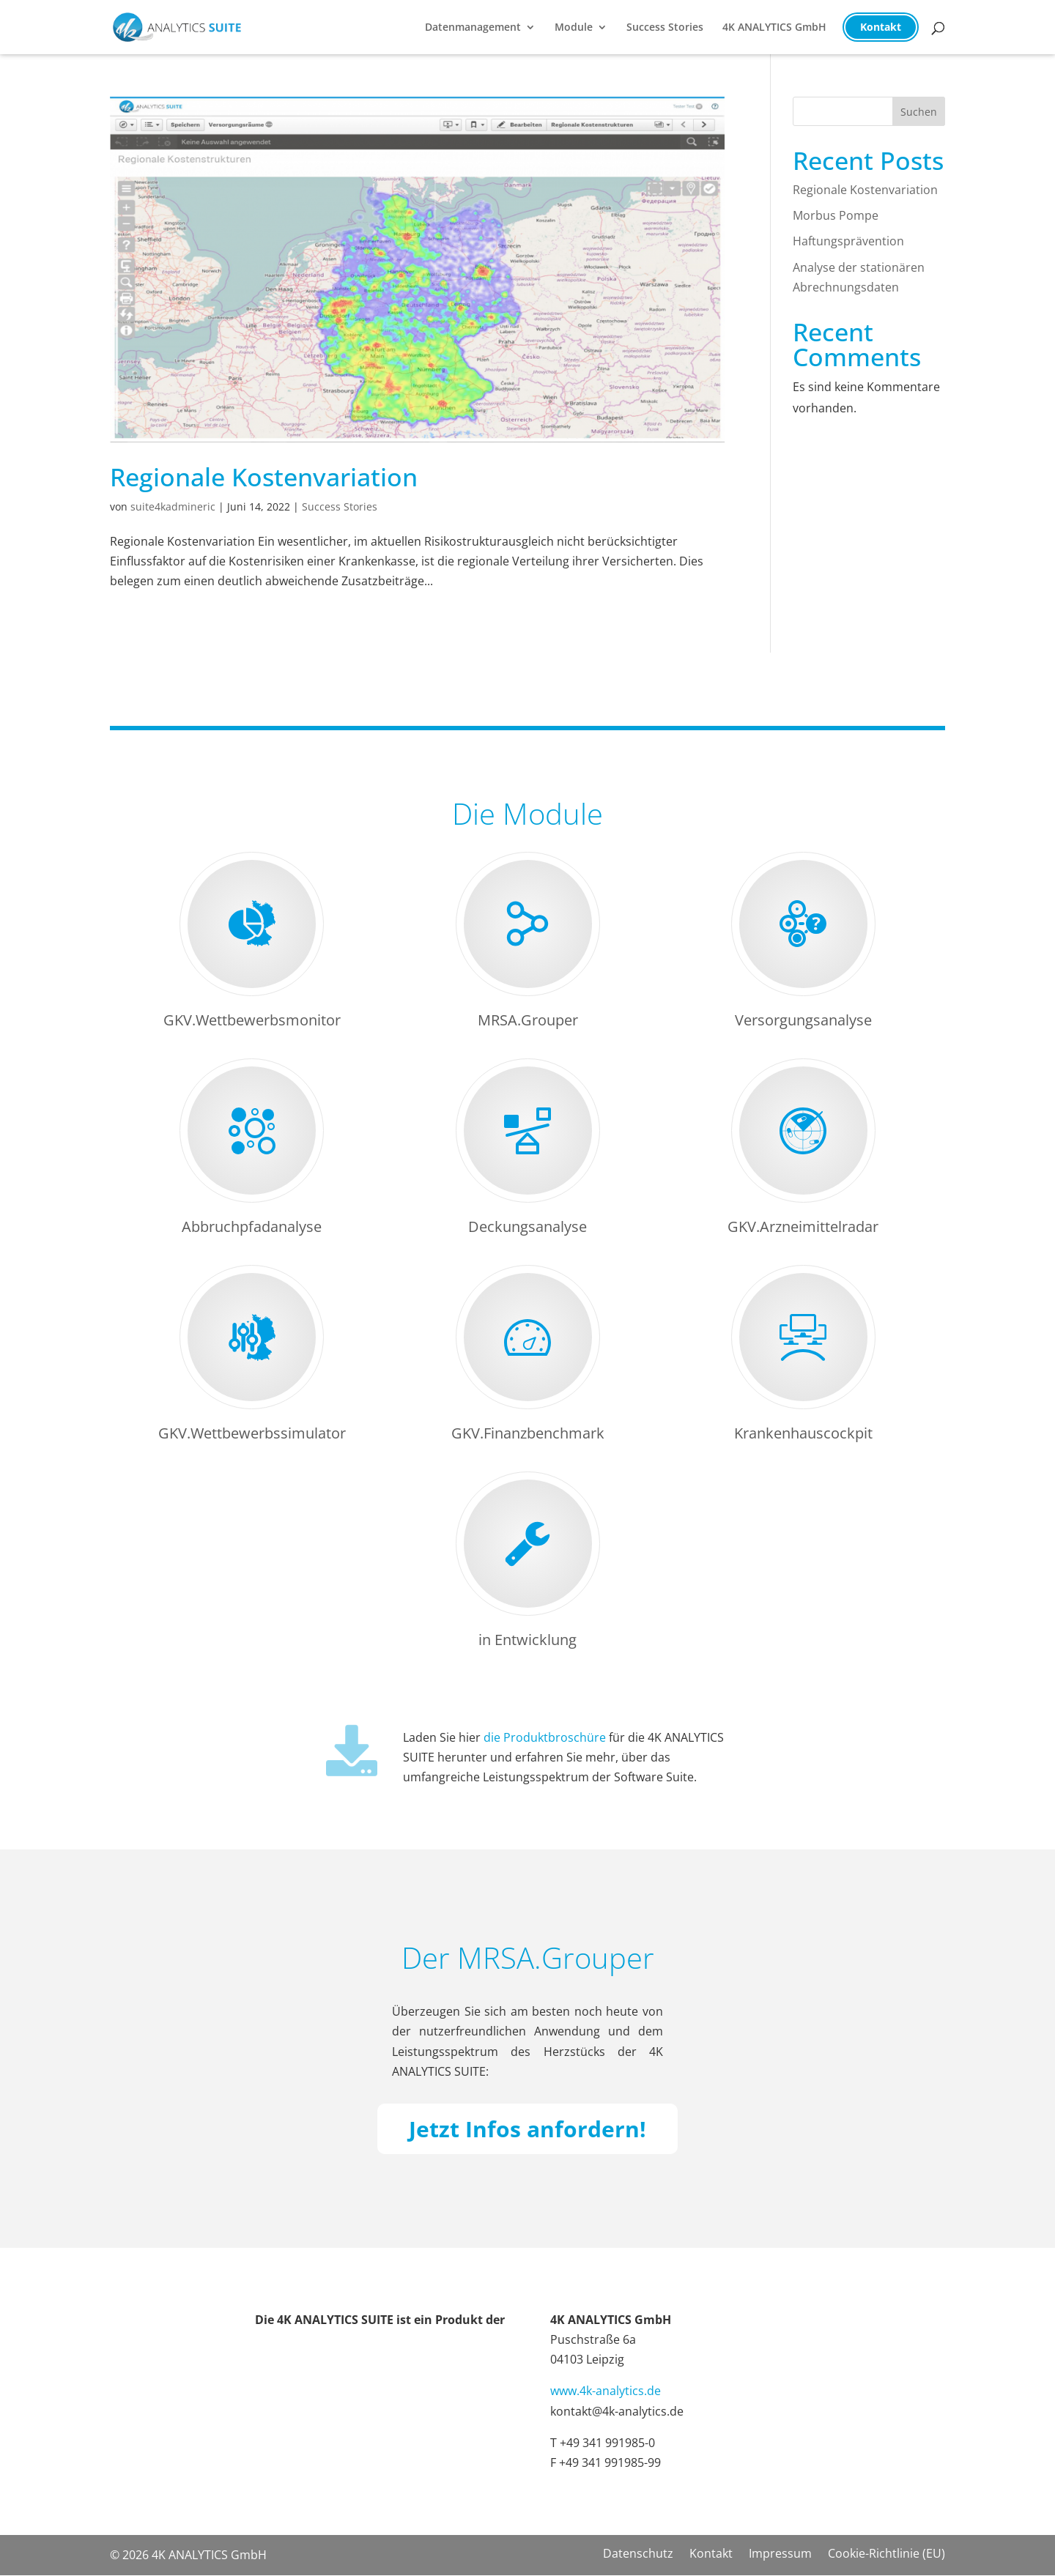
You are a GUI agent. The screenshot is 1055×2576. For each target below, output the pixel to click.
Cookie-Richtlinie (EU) (886, 2554)
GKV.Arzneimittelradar (803, 1226)
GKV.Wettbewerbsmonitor (252, 1020)
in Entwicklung (527, 1639)
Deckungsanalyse (527, 1226)
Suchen (918, 112)
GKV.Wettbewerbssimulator (252, 1433)
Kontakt (880, 27)
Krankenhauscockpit (803, 1433)
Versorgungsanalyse (803, 1020)
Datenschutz (638, 2554)
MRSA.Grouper (528, 1020)
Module (574, 28)
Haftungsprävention (848, 241)
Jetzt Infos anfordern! (527, 2129)
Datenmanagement (473, 28)
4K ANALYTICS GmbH (774, 28)
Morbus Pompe (835, 215)
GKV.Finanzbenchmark (527, 1433)
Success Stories (664, 28)
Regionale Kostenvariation (264, 477)
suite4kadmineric (172, 506)
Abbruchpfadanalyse (252, 1226)
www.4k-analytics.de (605, 2391)
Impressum (780, 2554)
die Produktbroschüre (545, 1737)
